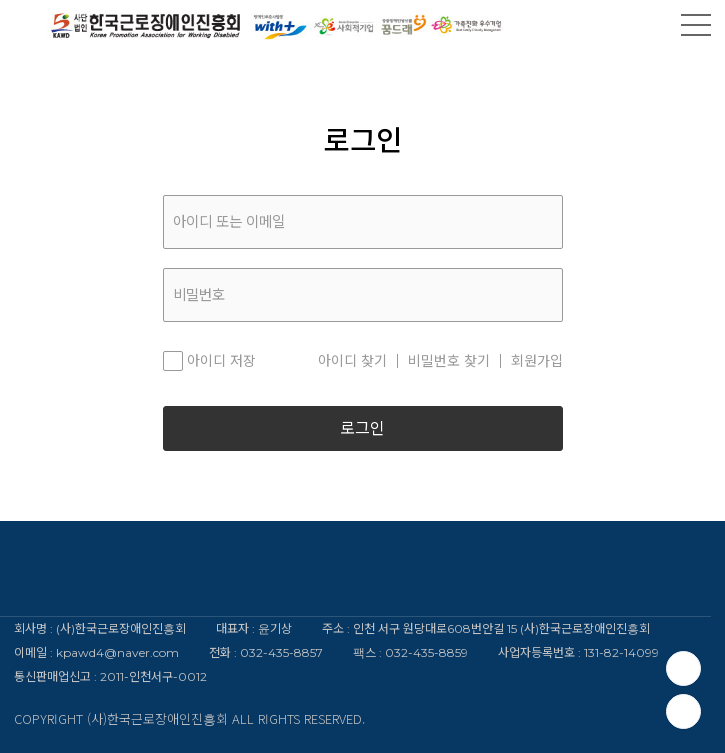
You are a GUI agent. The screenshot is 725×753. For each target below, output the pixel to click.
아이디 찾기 (352, 361)
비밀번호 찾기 (449, 361)
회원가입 (537, 361)
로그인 (362, 428)
